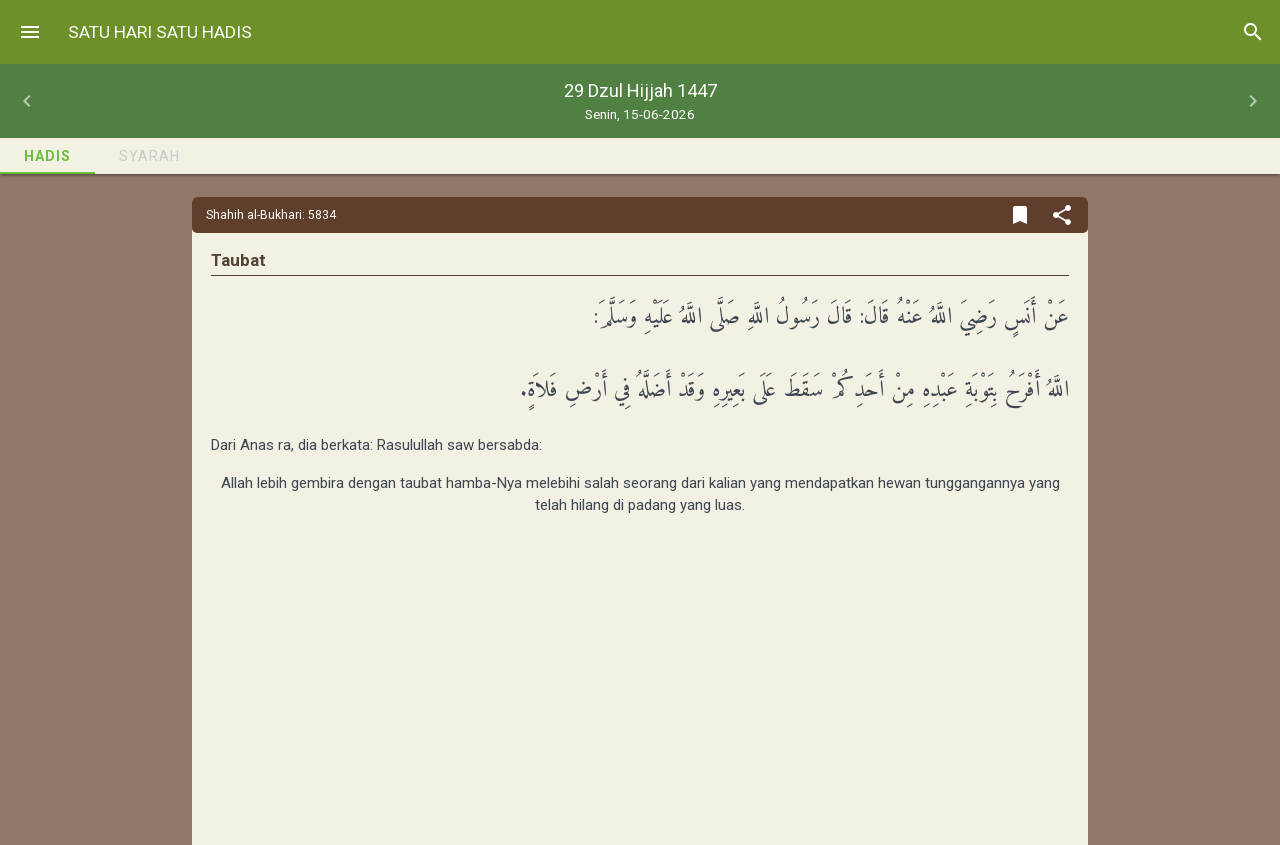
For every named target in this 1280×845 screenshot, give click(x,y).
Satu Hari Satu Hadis (160, 32)
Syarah (149, 156)
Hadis (47, 156)
